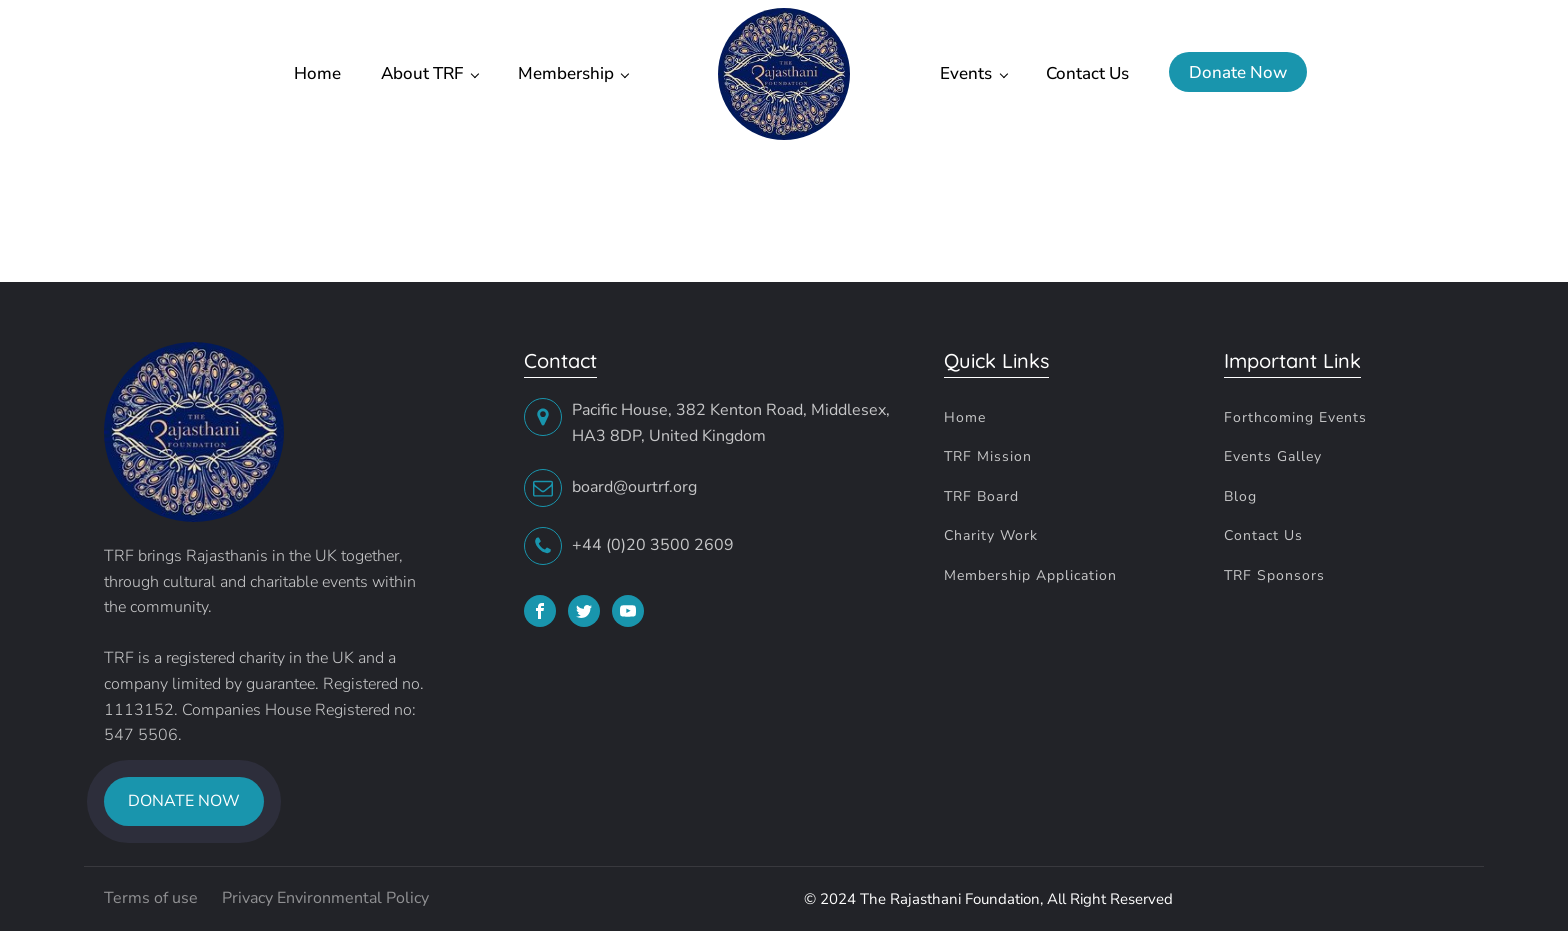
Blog (1240, 496)
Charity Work (991, 535)
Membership (566, 73)
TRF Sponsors (1274, 575)
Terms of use (153, 898)
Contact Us (1087, 73)
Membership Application (1030, 575)
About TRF (422, 73)
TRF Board (981, 496)
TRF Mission (988, 456)
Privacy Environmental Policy (325, 898)
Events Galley (1273, 456)
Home (317, 73)
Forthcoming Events (1295, 417)
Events (966, 73)
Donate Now (1238, 72)
